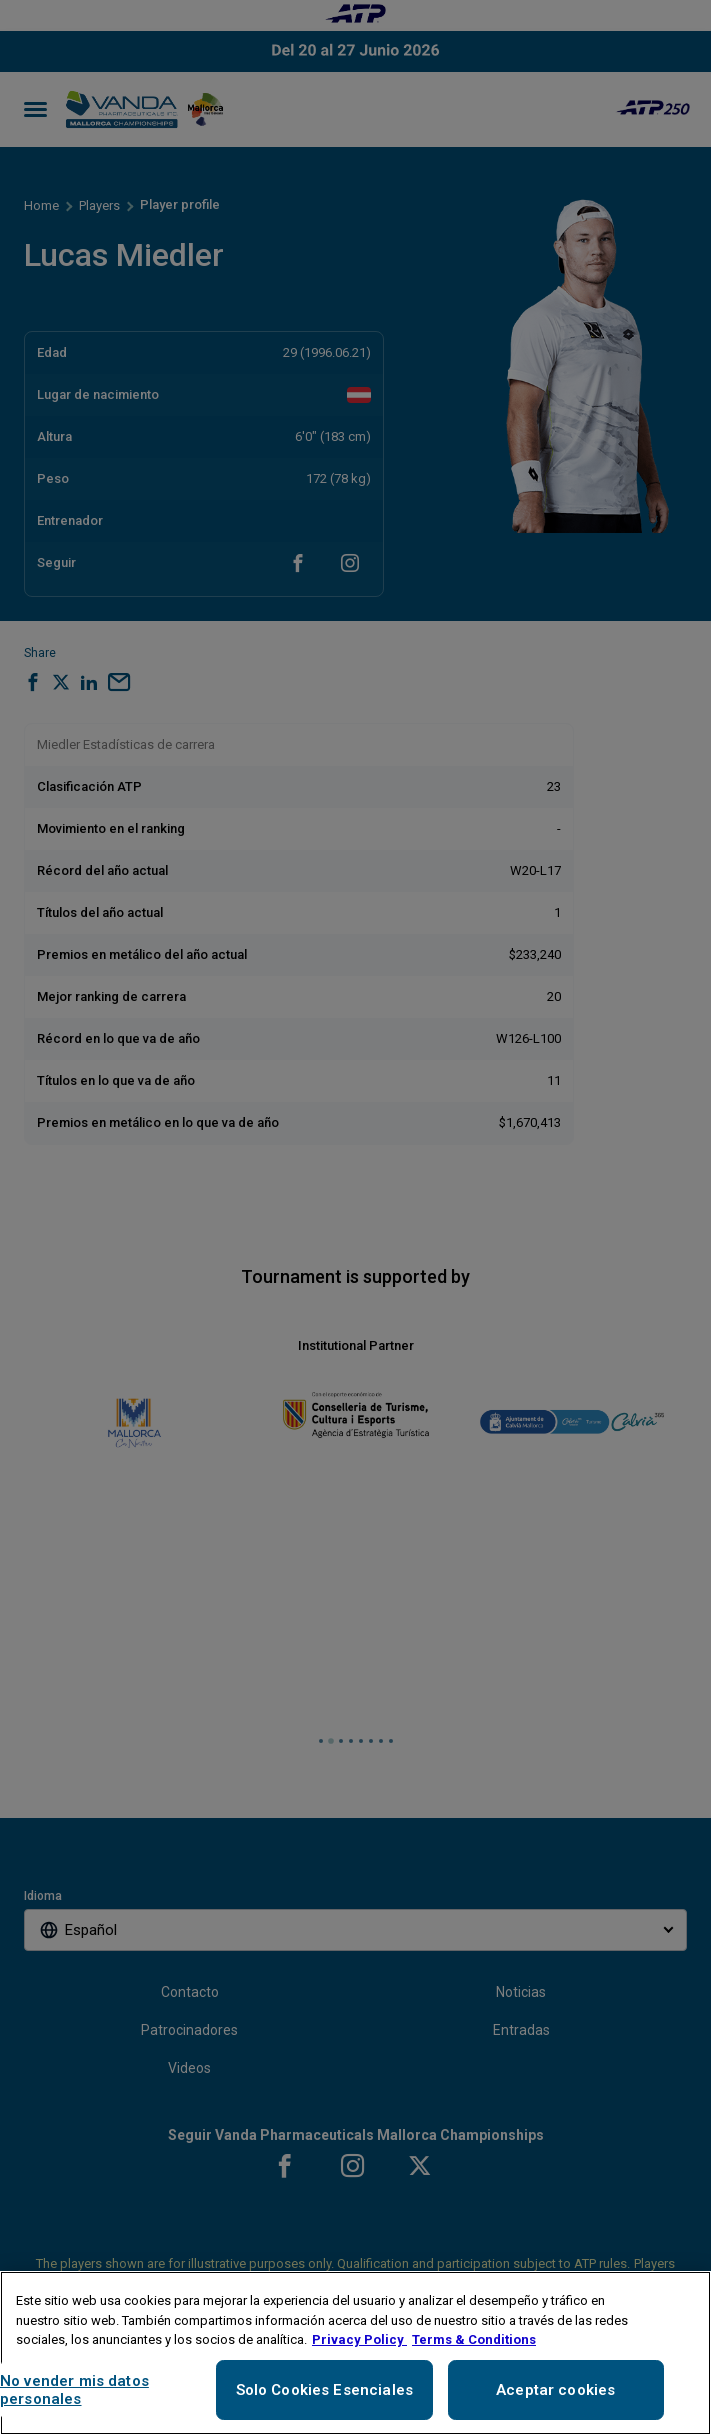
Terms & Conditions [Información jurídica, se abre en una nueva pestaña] (474, 2339)
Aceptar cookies (555, 2390)
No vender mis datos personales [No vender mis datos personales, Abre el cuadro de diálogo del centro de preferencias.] (74, 2390)
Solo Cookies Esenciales (324, 2390)
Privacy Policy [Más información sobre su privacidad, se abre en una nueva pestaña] (359, 2339)
